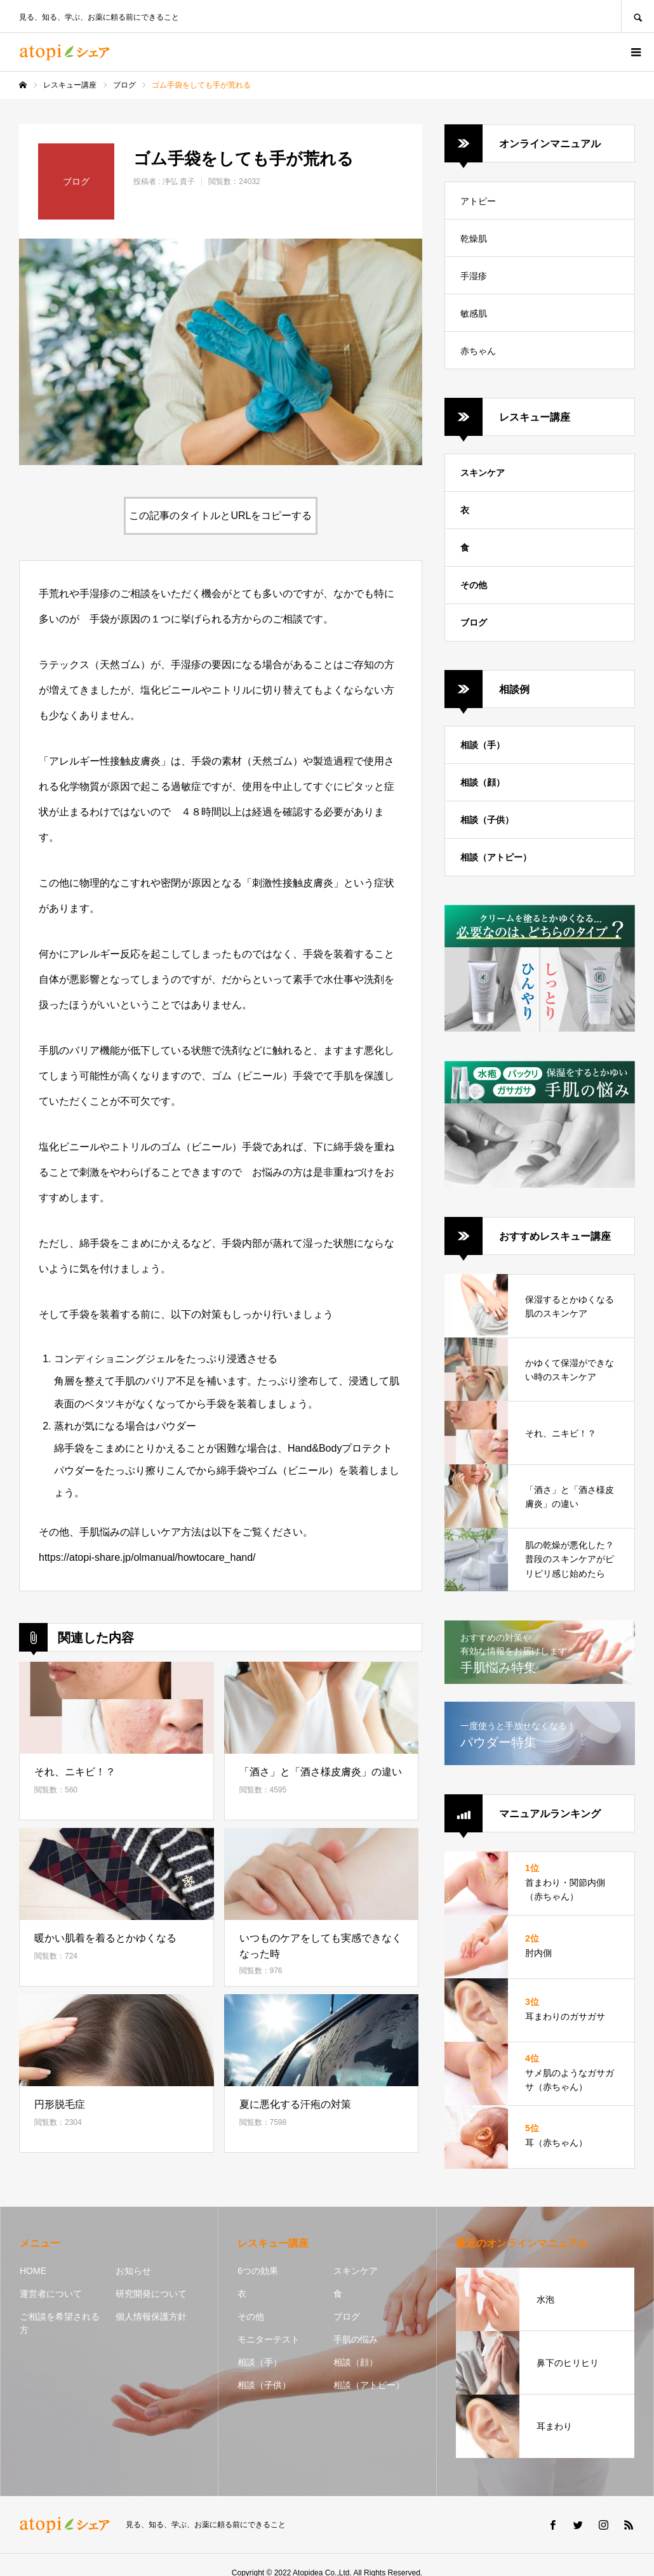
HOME (33, 2271)
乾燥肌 (473, 238)
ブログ (473, 622)
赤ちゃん (478, 351)
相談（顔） (482, 782)
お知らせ (133, 2271)
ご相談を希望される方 (60, 2323)
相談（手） (482, 745)
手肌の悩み (355, 2339)
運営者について (51, 2294)
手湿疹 (473, 276)
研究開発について (151, 2294)
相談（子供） (487, 820)
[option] (220, 352)
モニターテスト (268, 2339)
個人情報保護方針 (151, 2316)
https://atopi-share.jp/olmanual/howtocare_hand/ (147, 1557)
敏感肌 (473, 313)
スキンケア (482, 473)
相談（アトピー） (495, 857)
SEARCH (637, 16)
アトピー (478, 201)
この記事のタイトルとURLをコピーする (220, 515)
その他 (473, 585)
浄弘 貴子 (179, 181)
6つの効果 (257, 2271)
